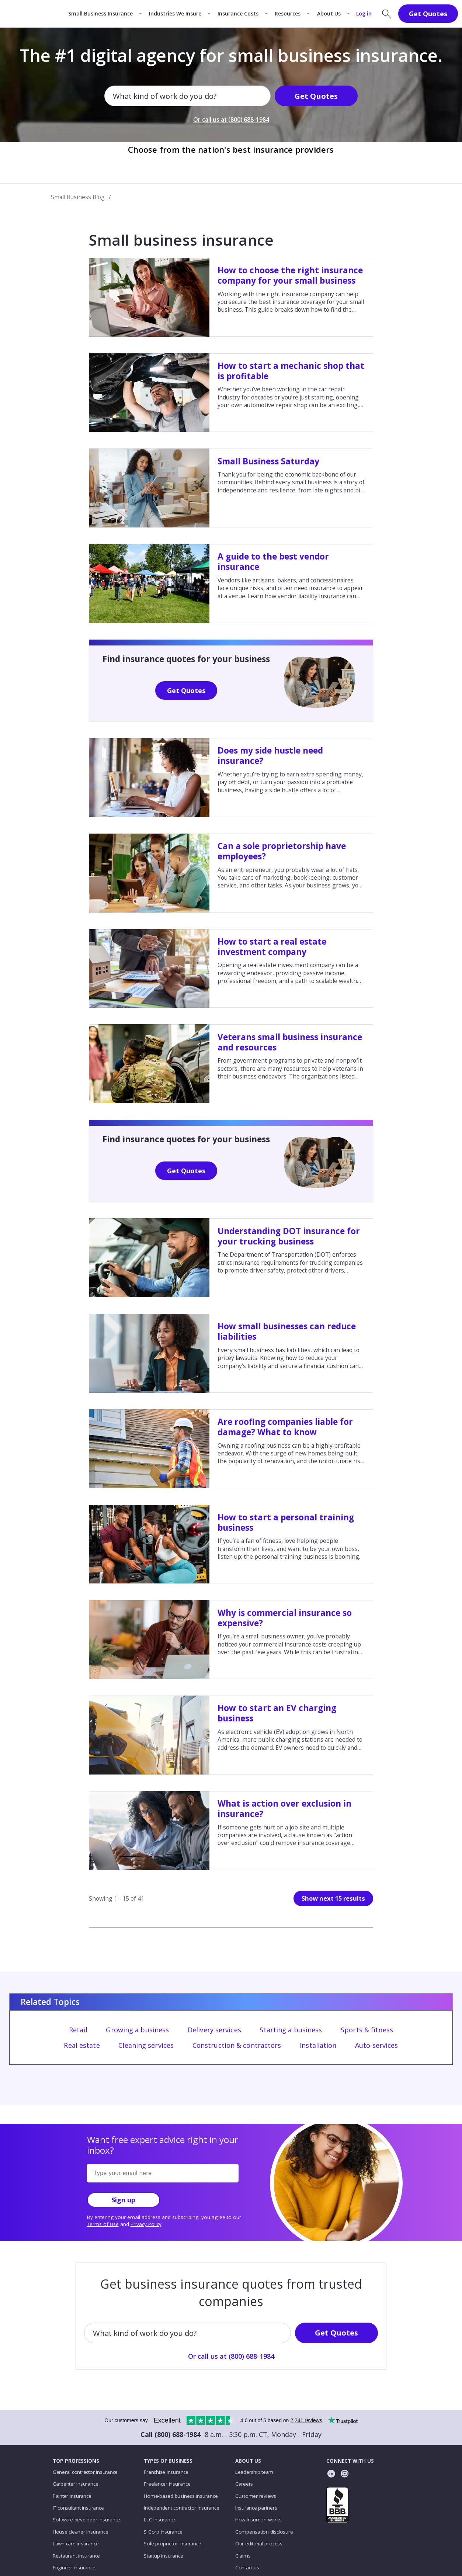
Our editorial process (258, 2543)
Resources (288, 13)
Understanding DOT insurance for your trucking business (289, 1236)
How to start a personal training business (286, 1522)
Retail (78, 2029)
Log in (364, 13)
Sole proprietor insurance (172, 2543)
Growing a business (137, 2029)
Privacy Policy (146, 2224)
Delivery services (214, 2029)
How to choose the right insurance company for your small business (290, 275)
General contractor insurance (85, 2472)
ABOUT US (248, 2461)
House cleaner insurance (80, 2531)
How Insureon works (258, 2519)
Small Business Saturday (268, 461)
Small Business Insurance (100, 13)
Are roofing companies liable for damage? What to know (285, 1427)
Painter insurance (72, 2496)
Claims (243, 2555)
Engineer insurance (74, 2567)
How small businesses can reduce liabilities (287, 1331)
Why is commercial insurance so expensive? (285, 1618)
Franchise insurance (166, 2472)
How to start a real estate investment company (272, 947)
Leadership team (254, 2472)
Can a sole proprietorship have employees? (282, 851)
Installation (318, 2045)
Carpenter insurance (75, 2483)
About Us (329, 13)
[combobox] (114, 96)
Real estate (82, 2045)
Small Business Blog (78, 197)
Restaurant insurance (76, 2555)
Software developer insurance (86, 2519)
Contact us (247, 2567)
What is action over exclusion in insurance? (284, 1809)
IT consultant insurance (78, 2507)
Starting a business (291, 2029)
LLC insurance (159, 2519)
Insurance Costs (238, 13)
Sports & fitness (367, 2029)
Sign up (123, 2199)
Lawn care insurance (76, 2543)
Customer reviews (255, 2496)
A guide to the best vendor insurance (273, 561)
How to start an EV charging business (277, 1713)
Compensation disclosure (264, 2531)
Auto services (376, 2045)
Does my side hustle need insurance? (270, 755)
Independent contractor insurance (181, 2507)
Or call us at (231, 119)
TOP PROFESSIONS (76, 2461)
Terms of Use (103, 2224)
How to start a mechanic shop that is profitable (291, 371)
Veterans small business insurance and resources (290, 1042)
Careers (244, 2483)
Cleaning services (146, 2045)
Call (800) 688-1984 (170, 2434)
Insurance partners (256, 2507)
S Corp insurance (163, 2531)
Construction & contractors (236, 2045)
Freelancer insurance (167, 2483)
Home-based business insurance (181, 2496)
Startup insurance (163, 2555)
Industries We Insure (175, 13)
